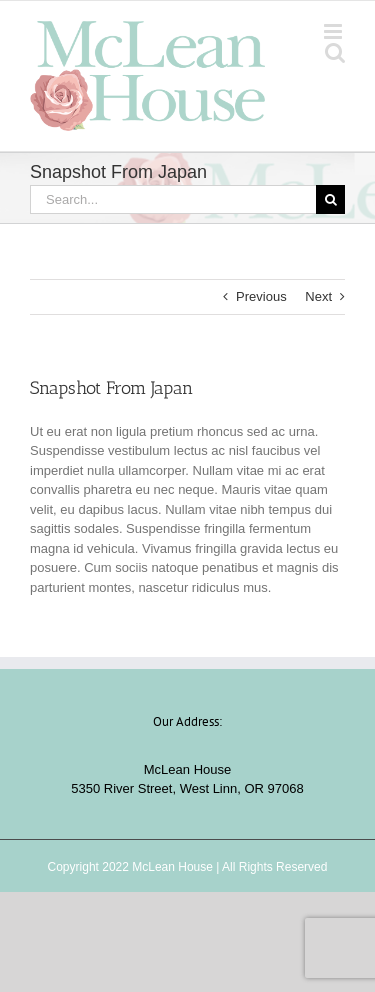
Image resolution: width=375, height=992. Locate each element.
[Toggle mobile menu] (334, 31)
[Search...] (173, 199)
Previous (261, 296)
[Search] (330, 199)
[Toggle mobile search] (335, 52)
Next (318, 296)
